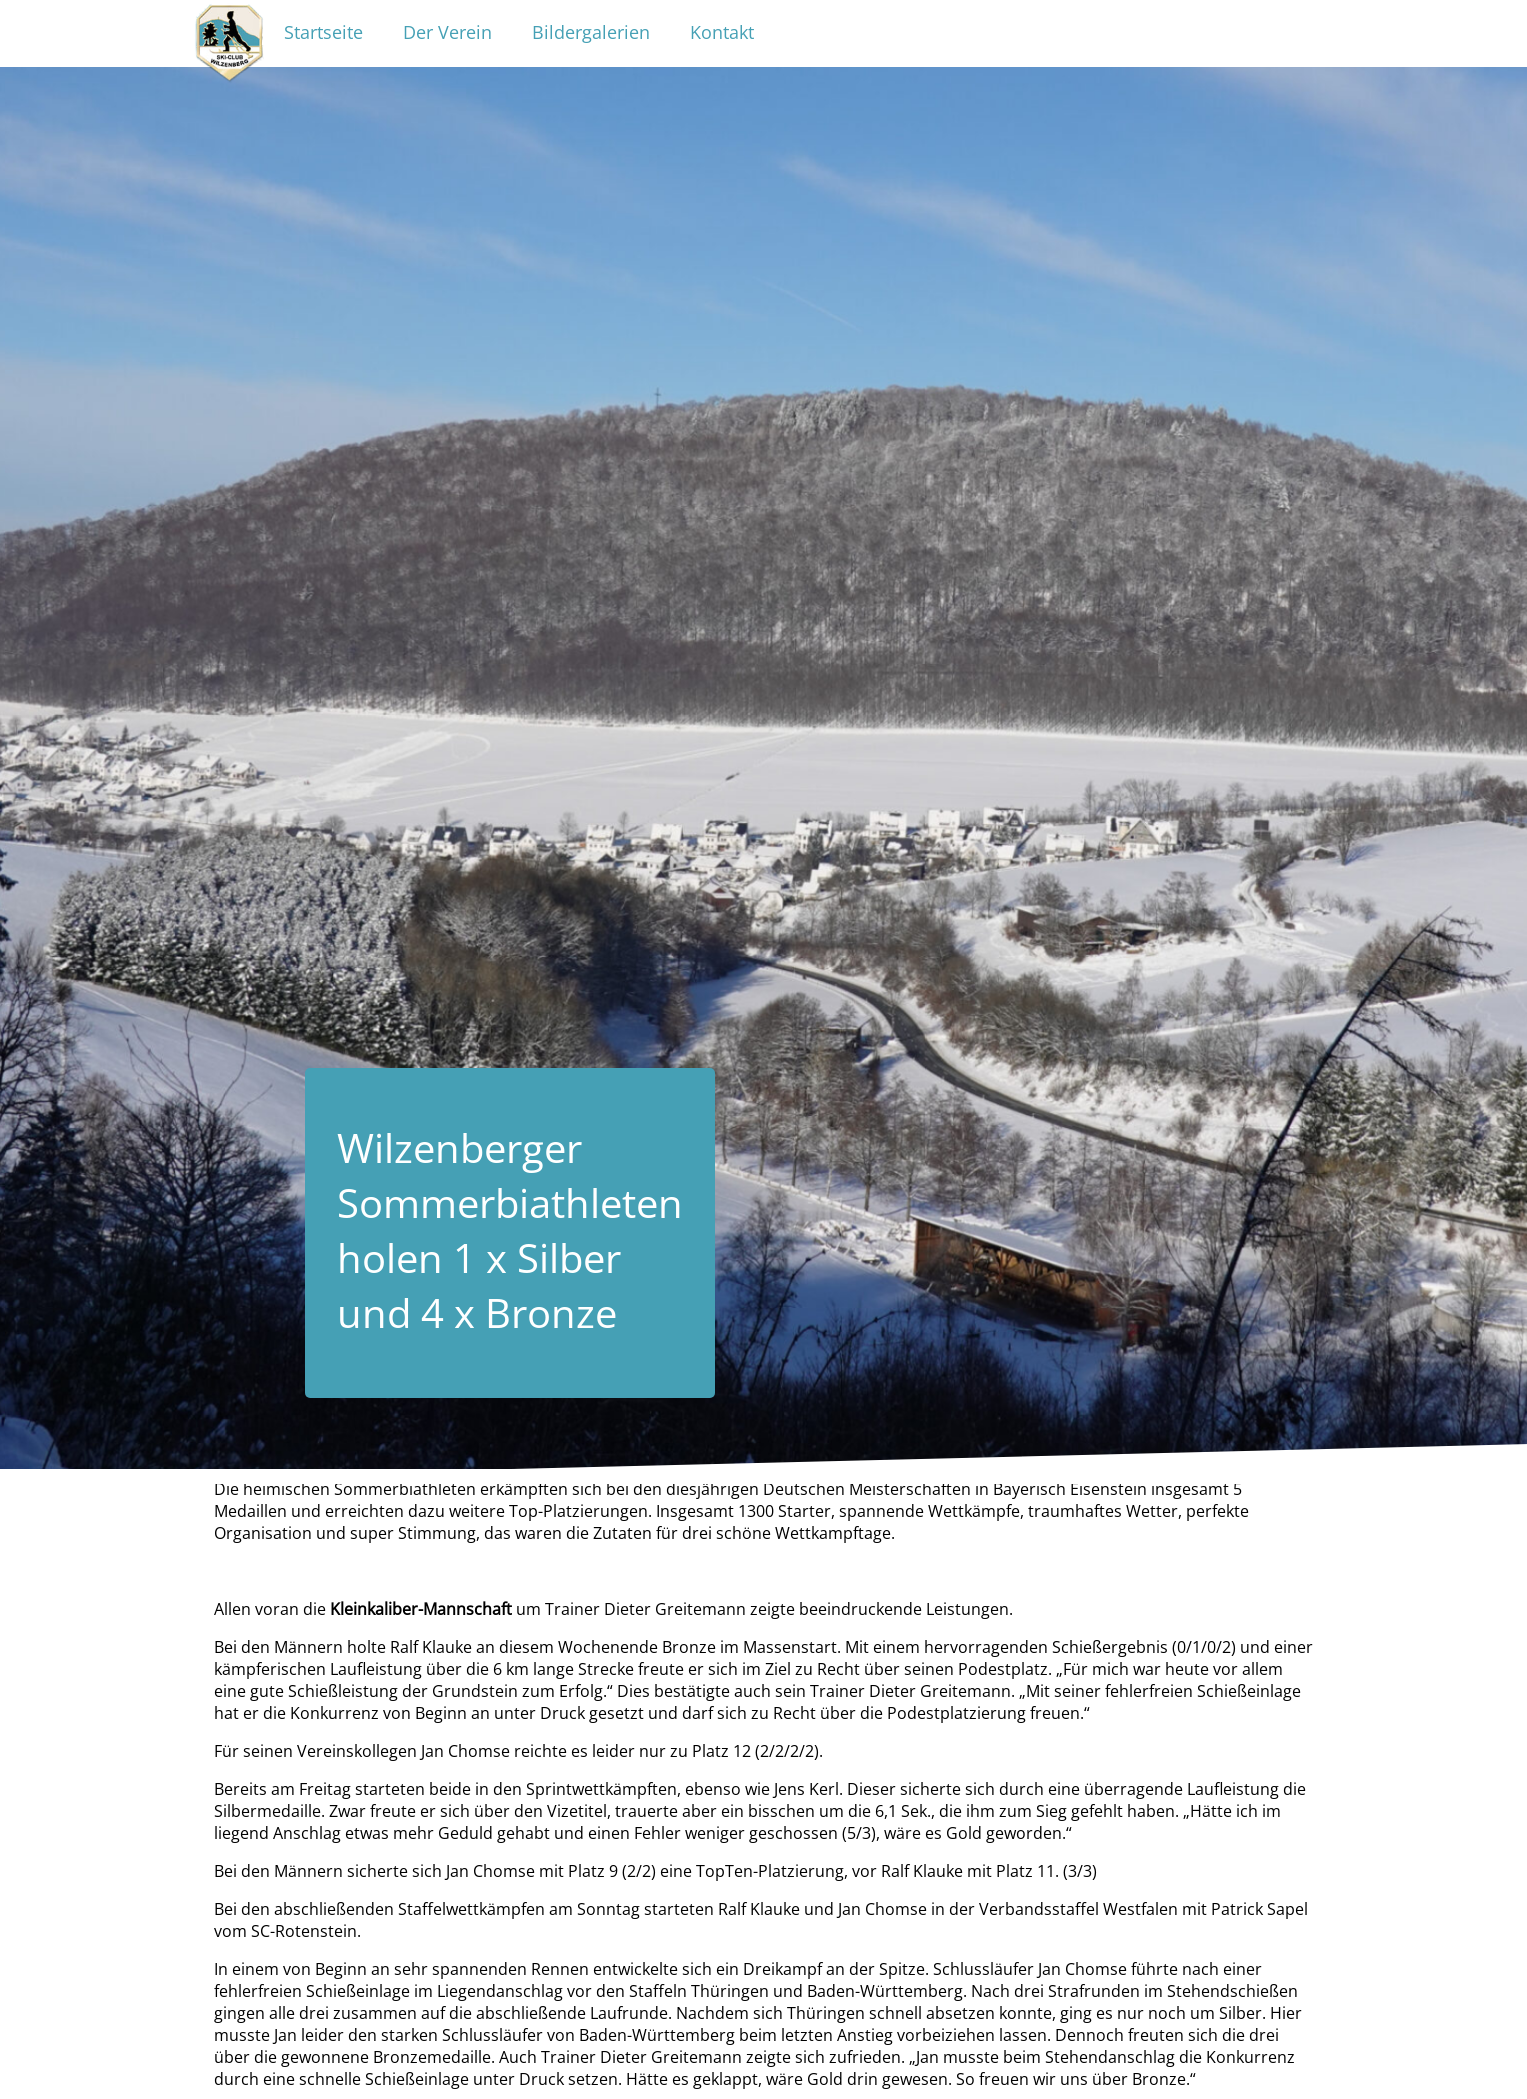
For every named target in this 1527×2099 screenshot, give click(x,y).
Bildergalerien (591, 32)
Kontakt (722, 32)
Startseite (323, 32)
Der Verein (447, 32)
